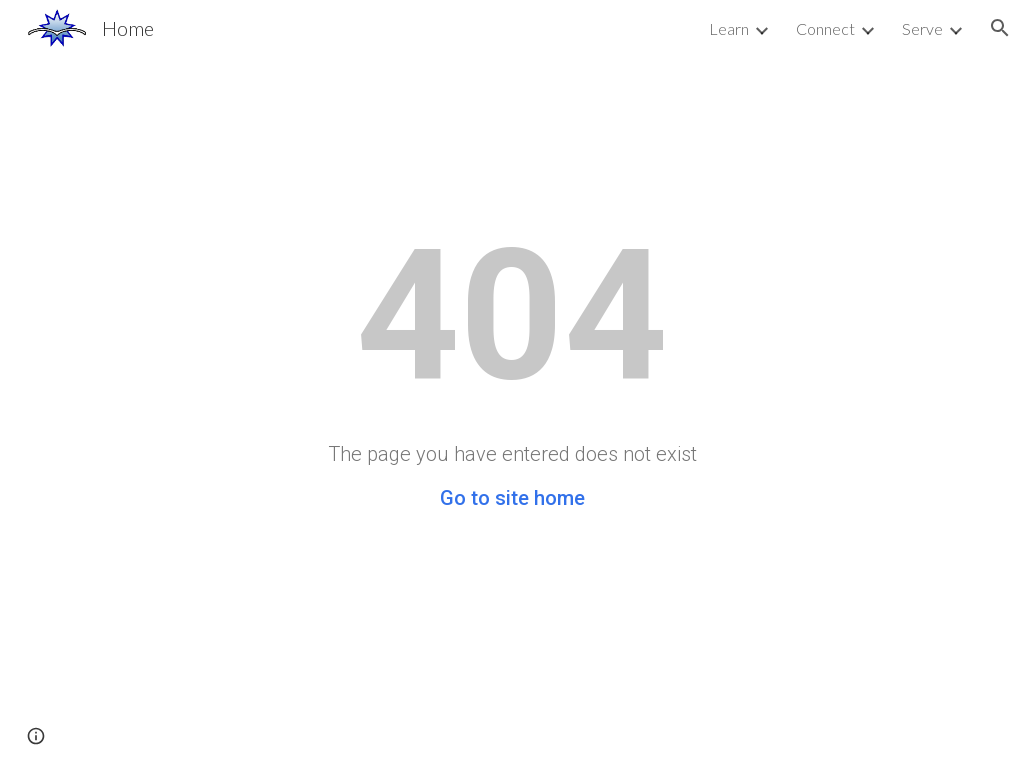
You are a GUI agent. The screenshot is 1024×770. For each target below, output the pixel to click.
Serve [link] (922, 28)
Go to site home (512, 498)
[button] (1000, 28)
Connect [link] (825, 28)
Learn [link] (729, 28)
